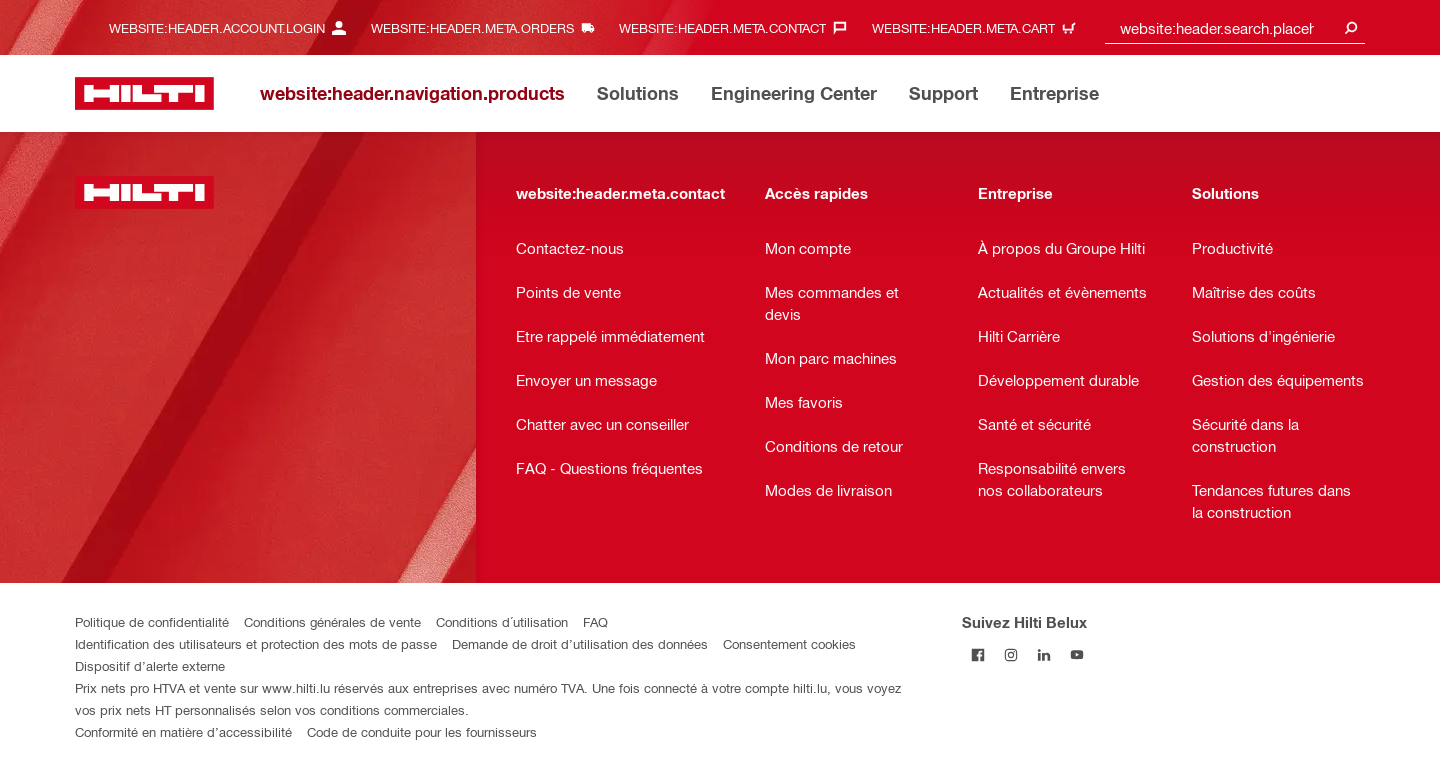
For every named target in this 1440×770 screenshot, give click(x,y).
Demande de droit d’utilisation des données (580, 643)
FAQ (595, 621)
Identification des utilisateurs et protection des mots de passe (256, 643)
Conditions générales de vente (332, 621)
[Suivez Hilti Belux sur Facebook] (978, 654)
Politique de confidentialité (152, 621)
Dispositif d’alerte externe (150, 665)
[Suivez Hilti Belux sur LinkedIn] (1044, 654)
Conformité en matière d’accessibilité (183, 731)
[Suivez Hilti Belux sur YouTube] (1077, 654)
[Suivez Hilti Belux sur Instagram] (1011, 654)
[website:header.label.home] (144, 93)
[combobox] (1235, 27)
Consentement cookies (789, 643)
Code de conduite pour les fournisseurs (422, 731)
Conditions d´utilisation (502, 621)
